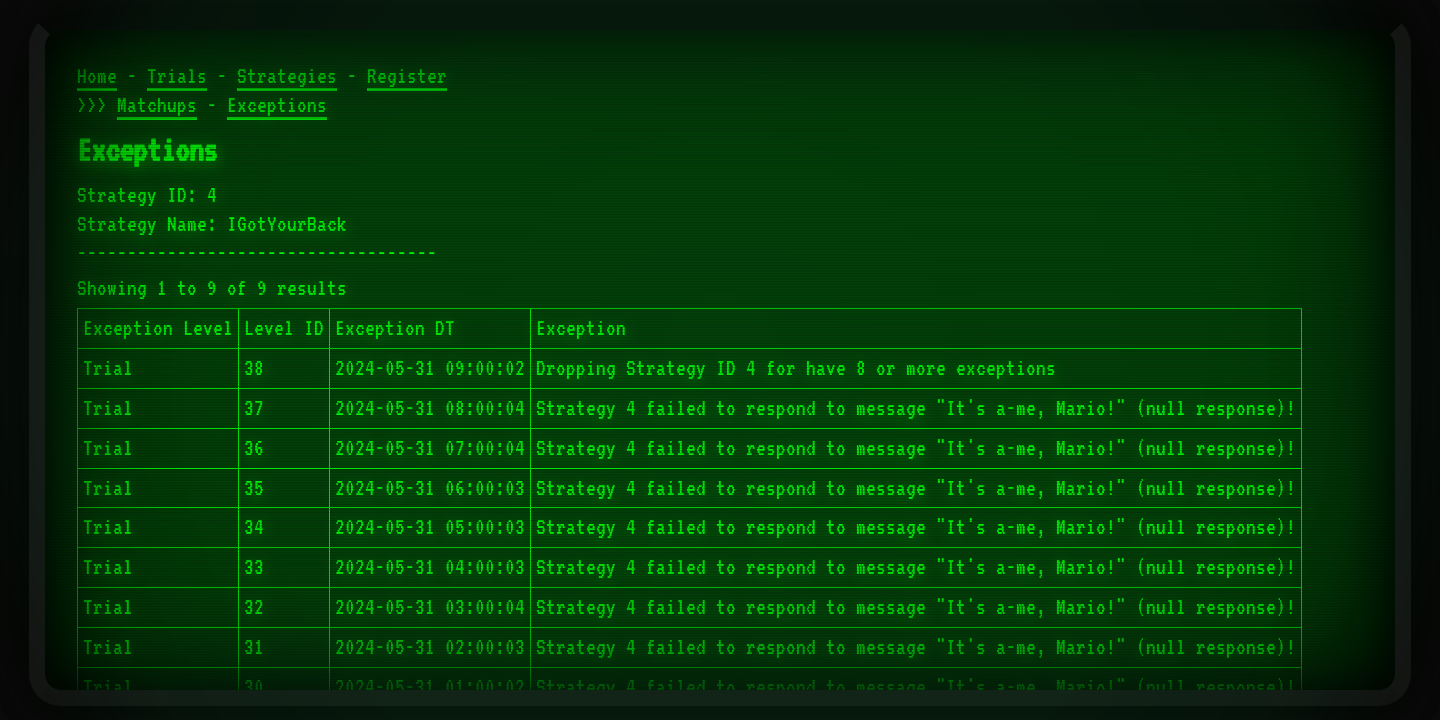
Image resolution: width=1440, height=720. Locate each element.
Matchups (157, 105)
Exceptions (277, 105)
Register (407, 76)
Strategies (287, 76)
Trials (177, 76)
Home (97, 76)
